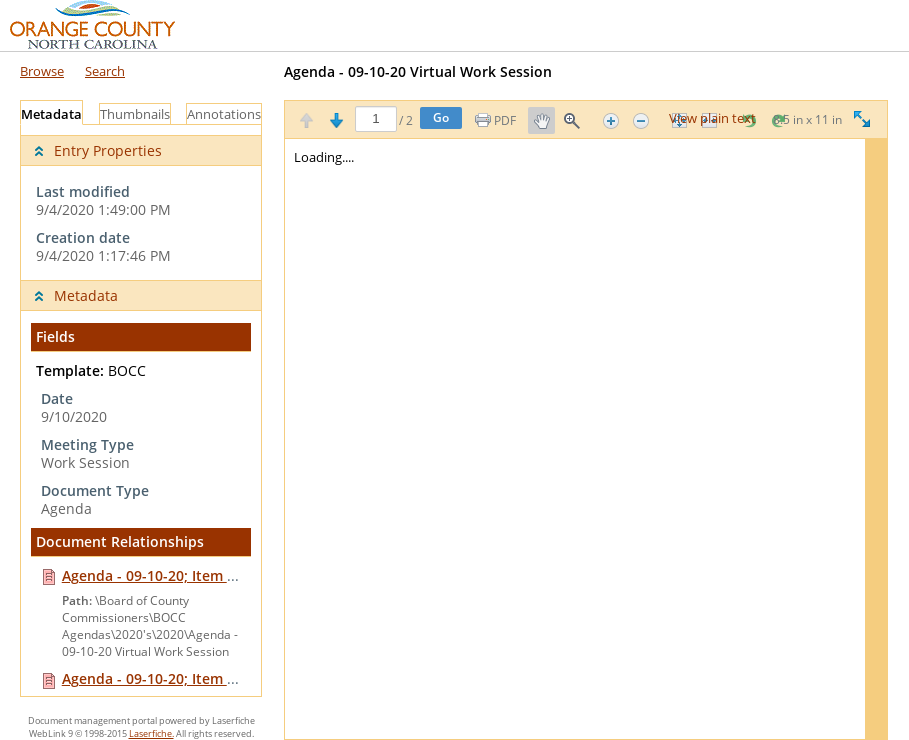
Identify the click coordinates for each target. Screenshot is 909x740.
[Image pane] (586, 439)
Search (105, 71)
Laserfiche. (151, 733)
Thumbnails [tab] (135, 114)
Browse (42, 71)
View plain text (712, 119)
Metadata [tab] (51, 114)
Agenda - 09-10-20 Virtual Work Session (418, 71)
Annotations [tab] (224, 114)
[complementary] (141, 202)
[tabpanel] (141, 410)
